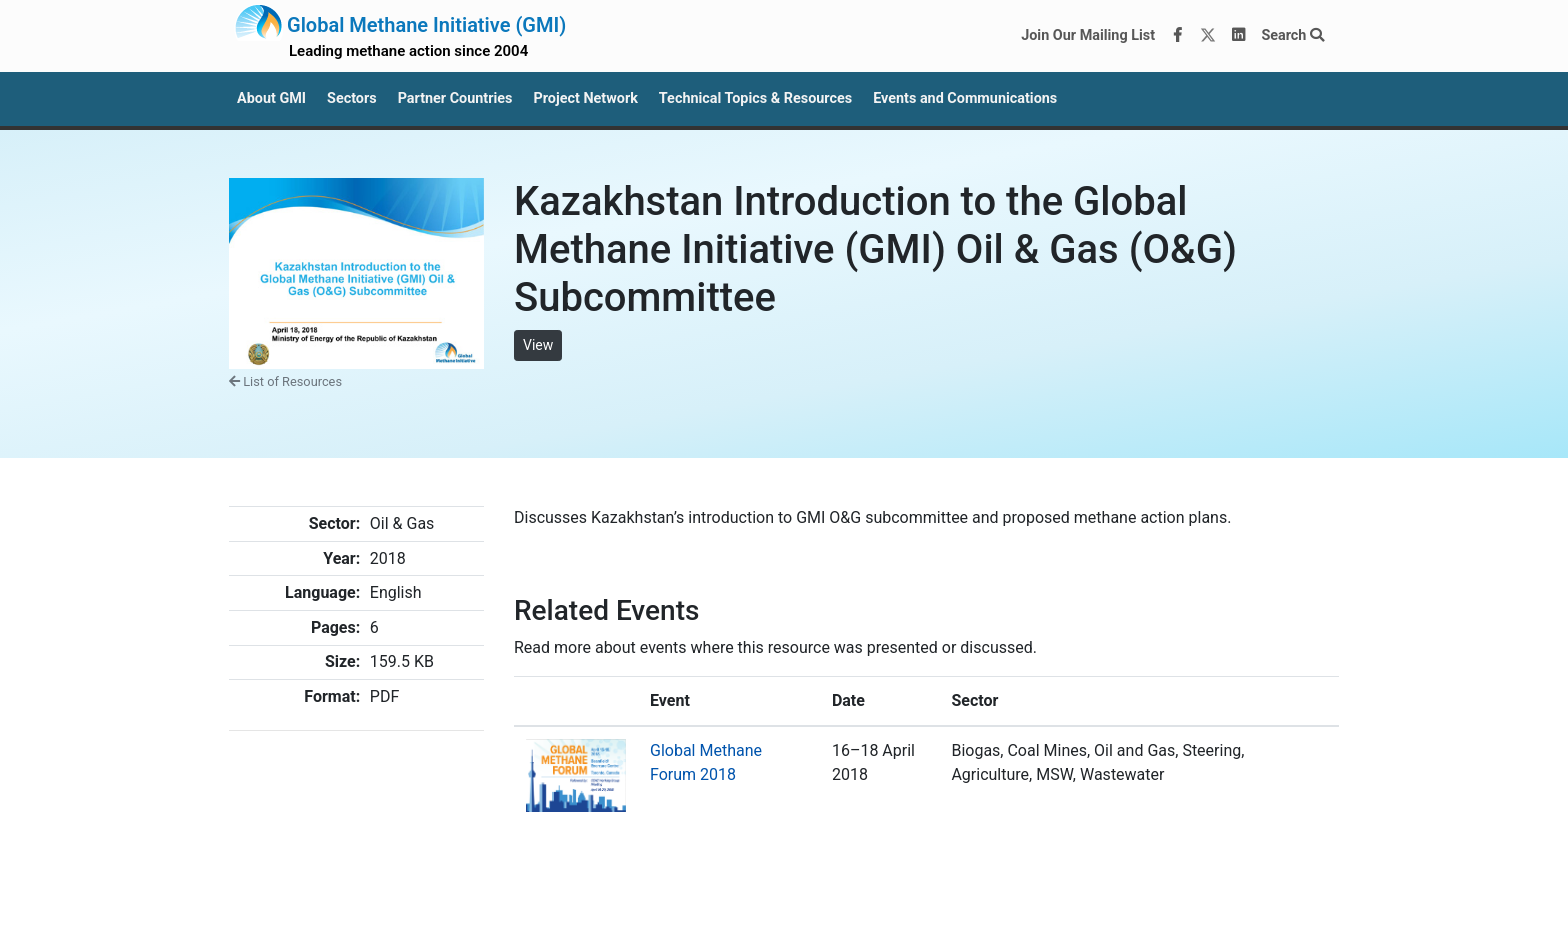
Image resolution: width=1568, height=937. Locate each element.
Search (1292, 35)
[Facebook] (1178, 36)
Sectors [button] (352, 98)
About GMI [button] (271, 98)
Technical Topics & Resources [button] (755, 98)
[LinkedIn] (1239, 36)
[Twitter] (1208, 36)
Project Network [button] (585, 98)
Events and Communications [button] (965, 98)
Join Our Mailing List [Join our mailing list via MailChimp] (1088, 35)
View (538, 345)
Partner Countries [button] (455, 98)
